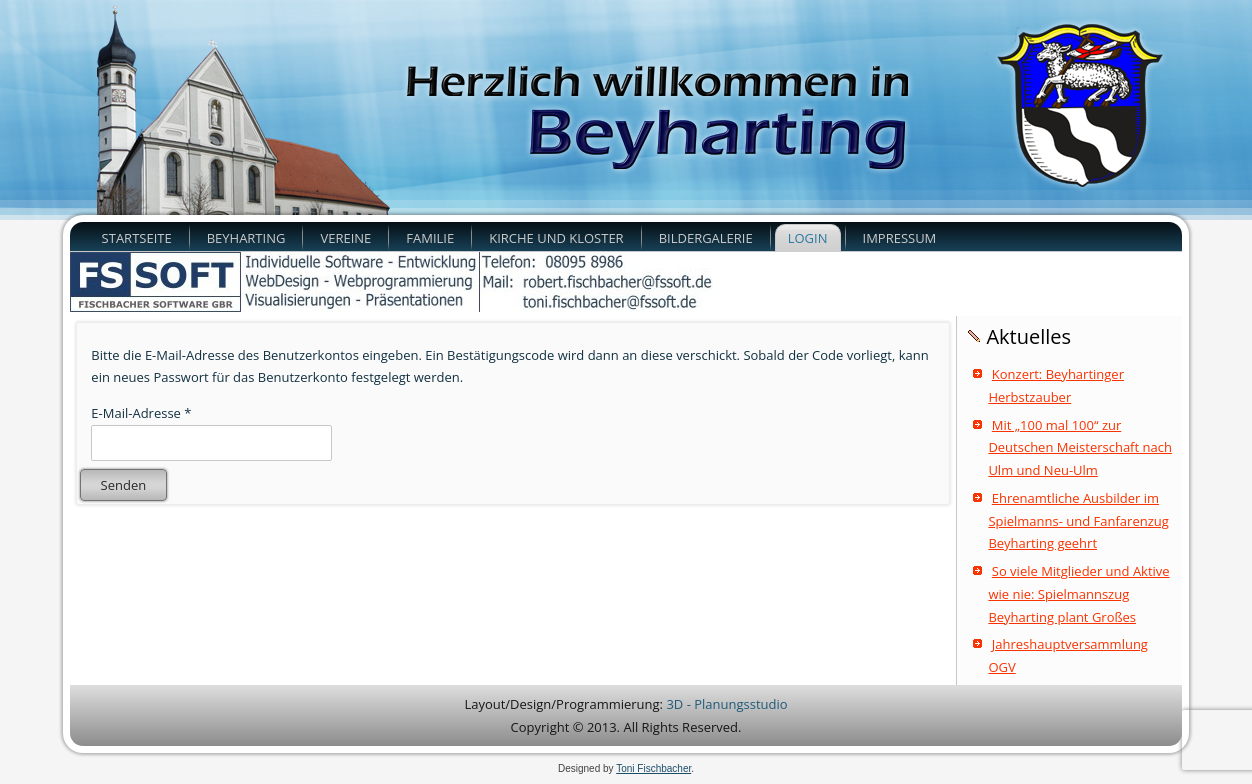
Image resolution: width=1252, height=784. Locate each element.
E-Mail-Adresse (141, 413)
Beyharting (246, 238)
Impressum (900, 238)
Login (808, 238)
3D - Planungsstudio (726, 704)
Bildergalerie (706, 238)
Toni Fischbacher (653, 768)
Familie (430, 238)
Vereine (345, 238)
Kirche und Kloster (556, 238)
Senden (124, 485)
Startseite (137, 238)
